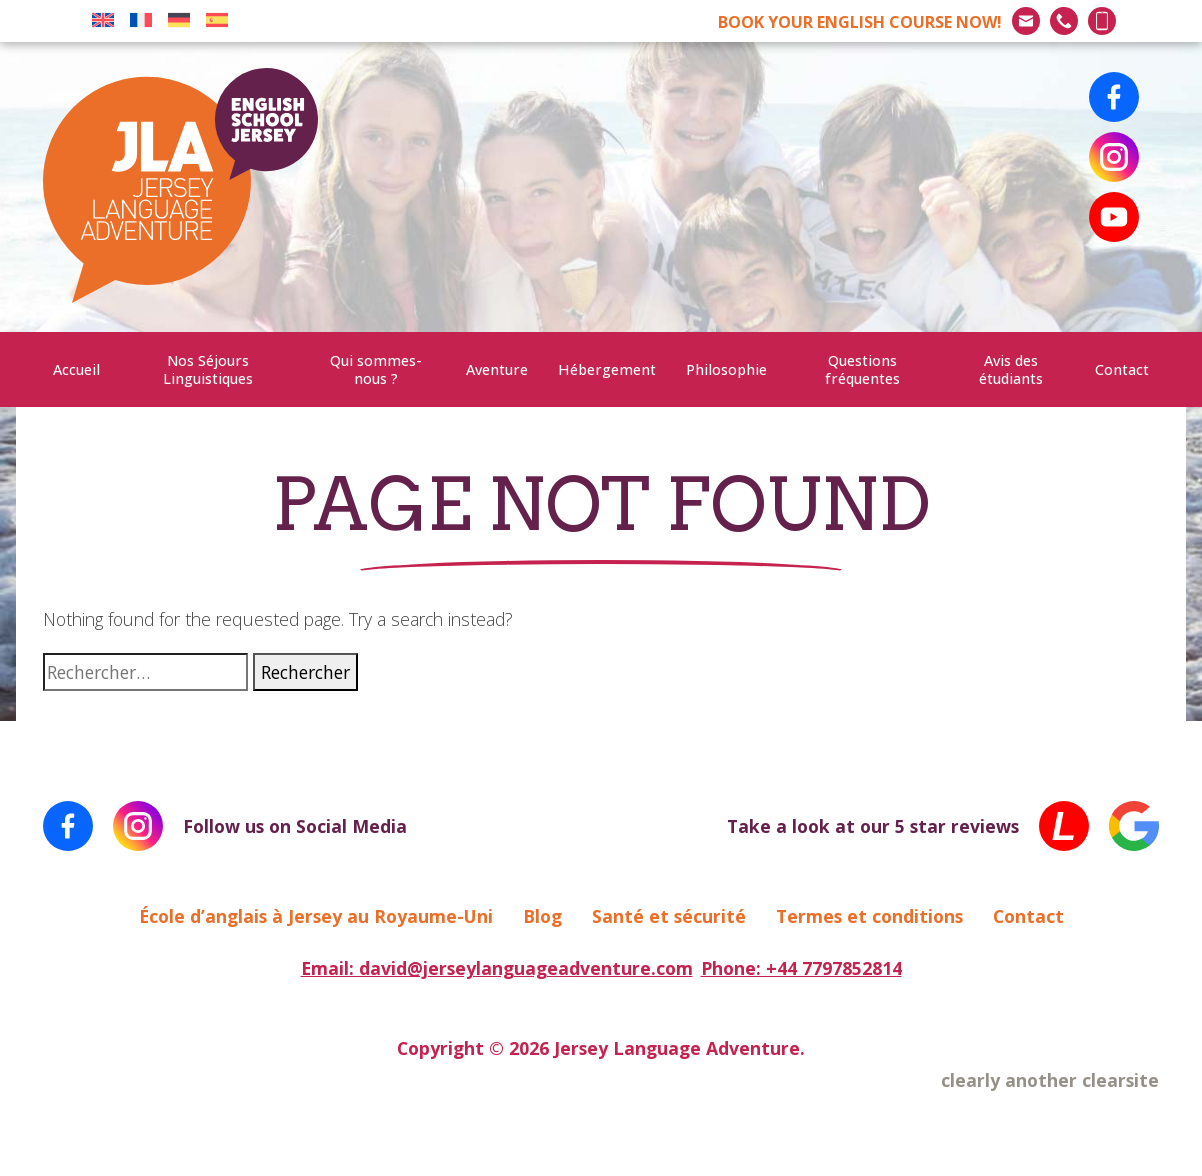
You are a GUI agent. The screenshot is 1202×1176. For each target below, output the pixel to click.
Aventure (497, 369)
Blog (542, 916)
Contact (1122, 369)
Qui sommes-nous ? (376, 369)
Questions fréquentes (862, 369)
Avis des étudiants (1011, 369)
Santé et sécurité (669, 916)
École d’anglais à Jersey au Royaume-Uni (316, 916)
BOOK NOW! (860, 22)
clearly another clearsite (1050, 1080)
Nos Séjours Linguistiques (208, 369)
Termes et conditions (869, 916)
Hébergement (607, 369)
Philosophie (726, 369)
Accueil (76, 369)
